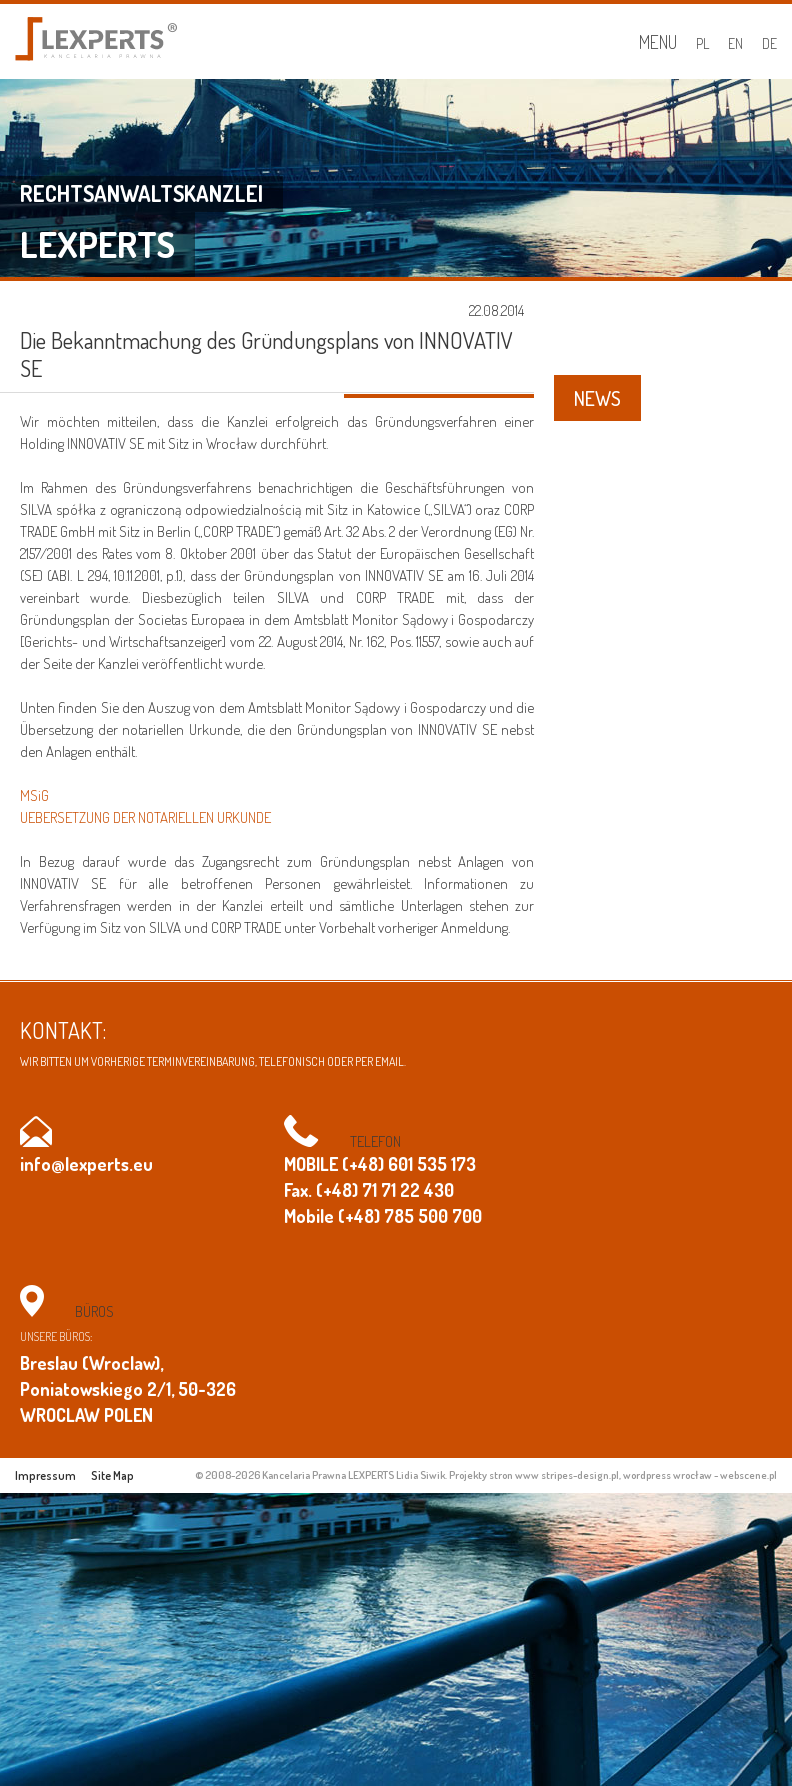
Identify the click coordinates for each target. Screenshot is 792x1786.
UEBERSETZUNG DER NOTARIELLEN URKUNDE (145, 817)
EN (735, 43)
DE (769, 43)
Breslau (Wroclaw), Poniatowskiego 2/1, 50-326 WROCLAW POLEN (128, 1389)
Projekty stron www (494, 1475)
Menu (658, 42)
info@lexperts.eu (86, 1164)
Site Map (112, 1475)
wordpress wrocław (667, 1475)
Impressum (45, 1475)
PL (702, 43)
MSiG (34, 795)
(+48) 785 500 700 (410, 1216)
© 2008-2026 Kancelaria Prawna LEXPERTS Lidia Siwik (320, 1475)
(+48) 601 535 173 (409, 1164)
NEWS (597, 398)
